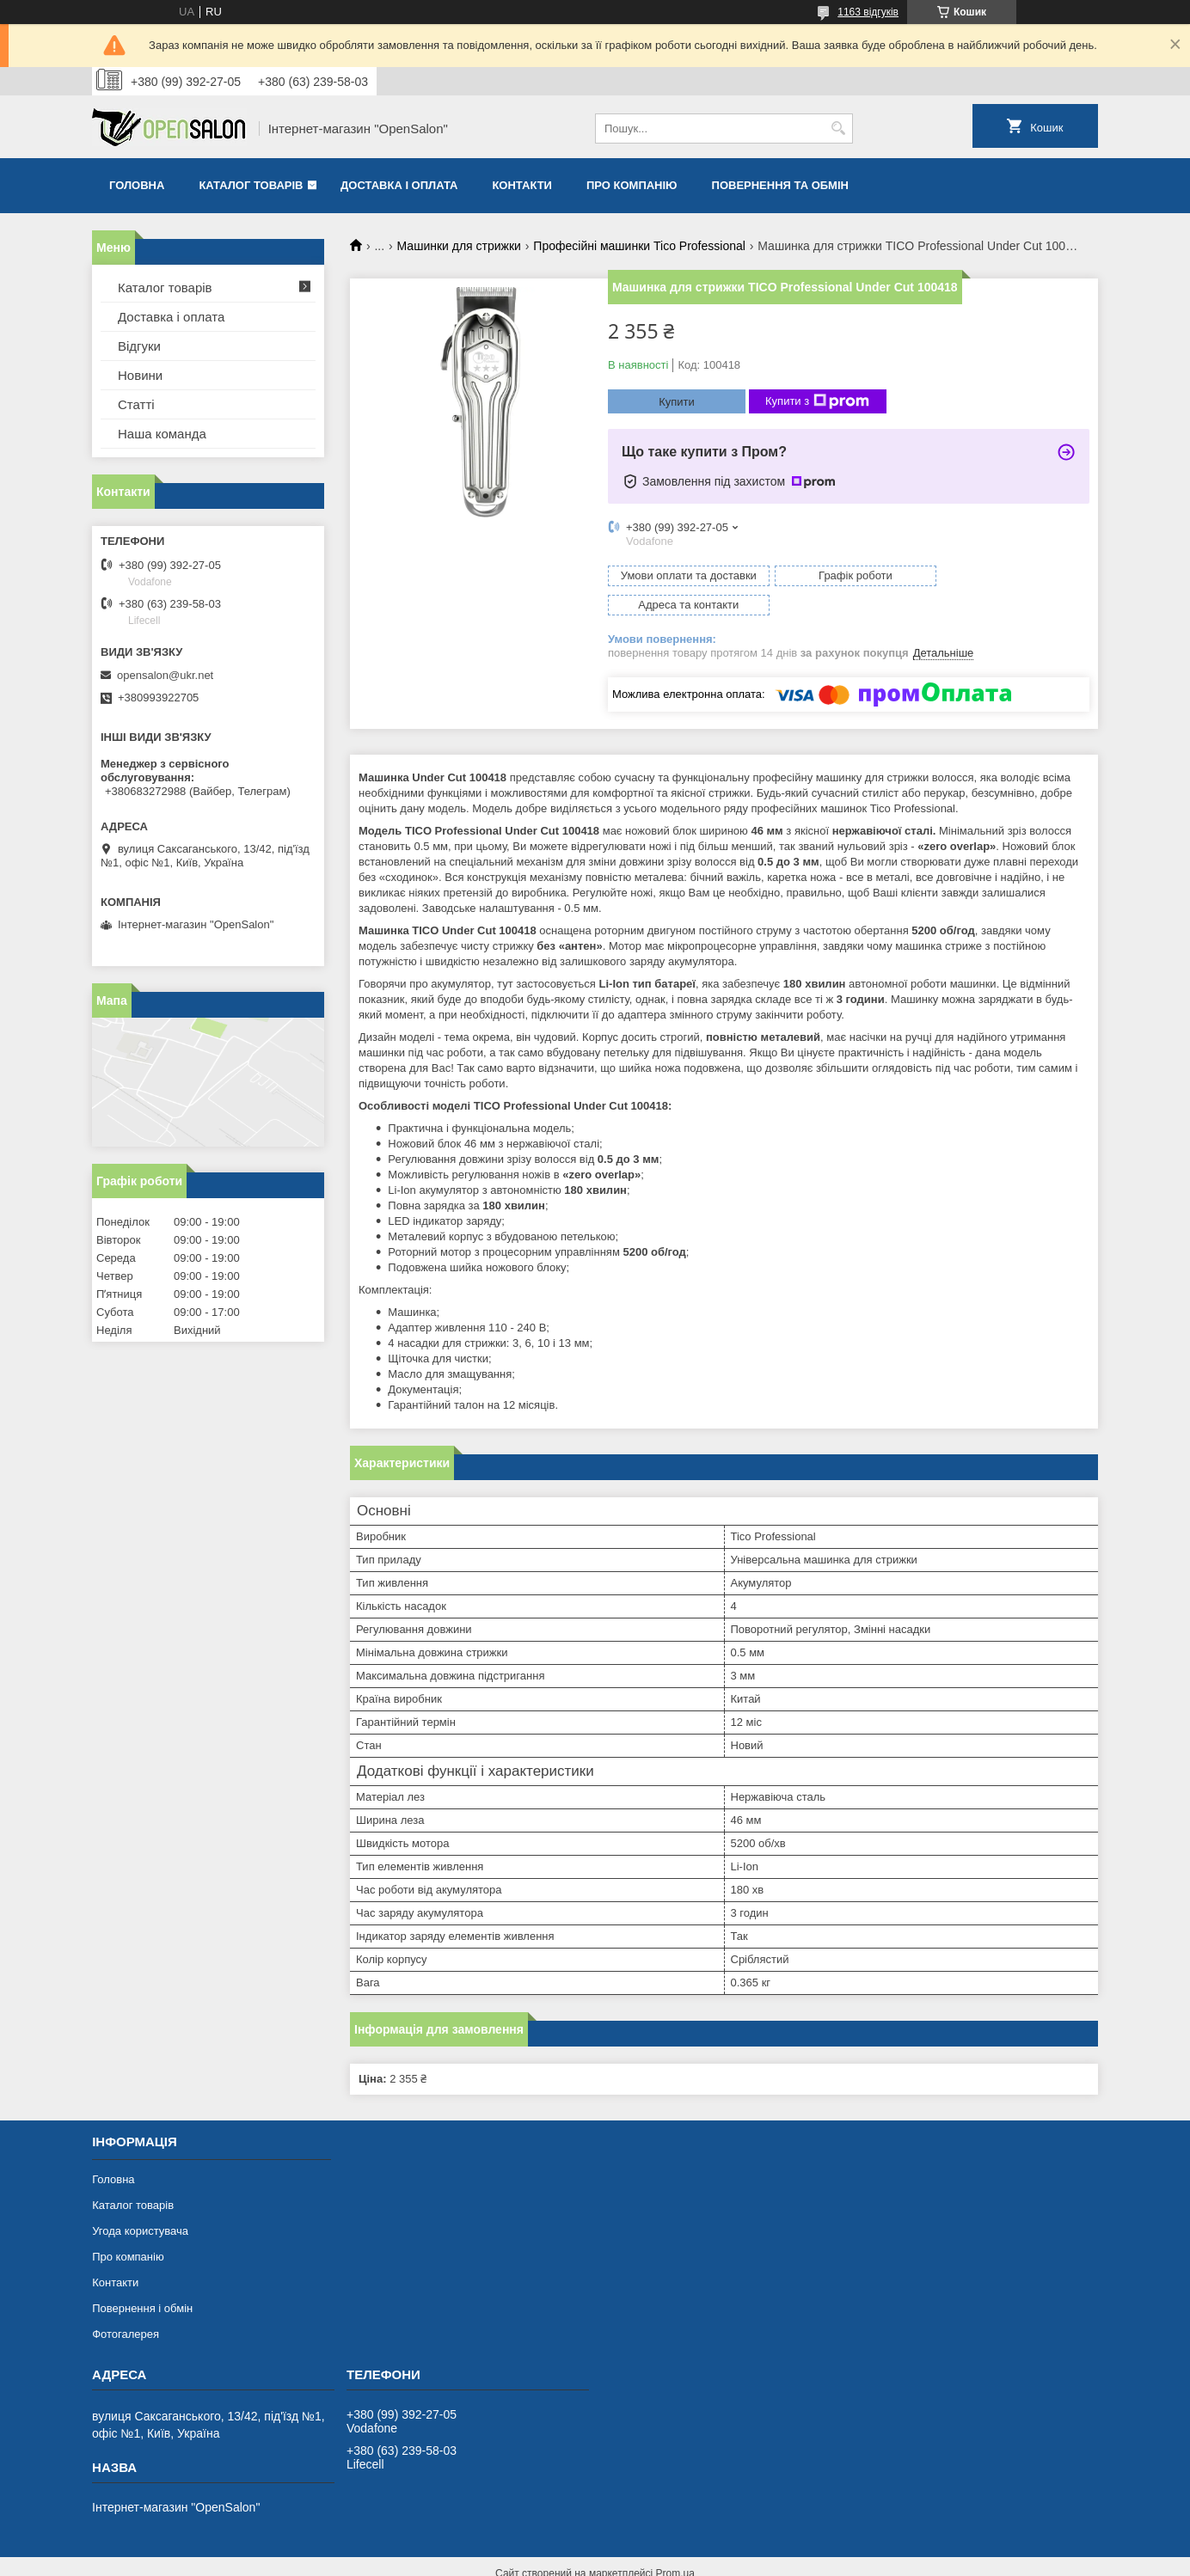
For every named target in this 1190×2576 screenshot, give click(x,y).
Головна (136, 185)
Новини (140, 375)
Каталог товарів (251, 185)
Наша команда (162, 433)
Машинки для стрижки (459, 246)
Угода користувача (140, 2201)
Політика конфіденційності (736, 2560)
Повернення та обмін (780, 185)
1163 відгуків (868, 12)
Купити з (817, 401)
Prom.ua (675, 2544)
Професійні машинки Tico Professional (639, 246)
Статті (136, 404)
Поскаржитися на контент (604, 2560)
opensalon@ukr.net (165, 675)
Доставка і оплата (398, 185)
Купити (677, 401)
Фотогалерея (125, 2304)
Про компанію (632, 185)
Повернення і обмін (142, 2279)
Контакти (522, 185)
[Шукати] (838, 128)
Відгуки (139, 346)
